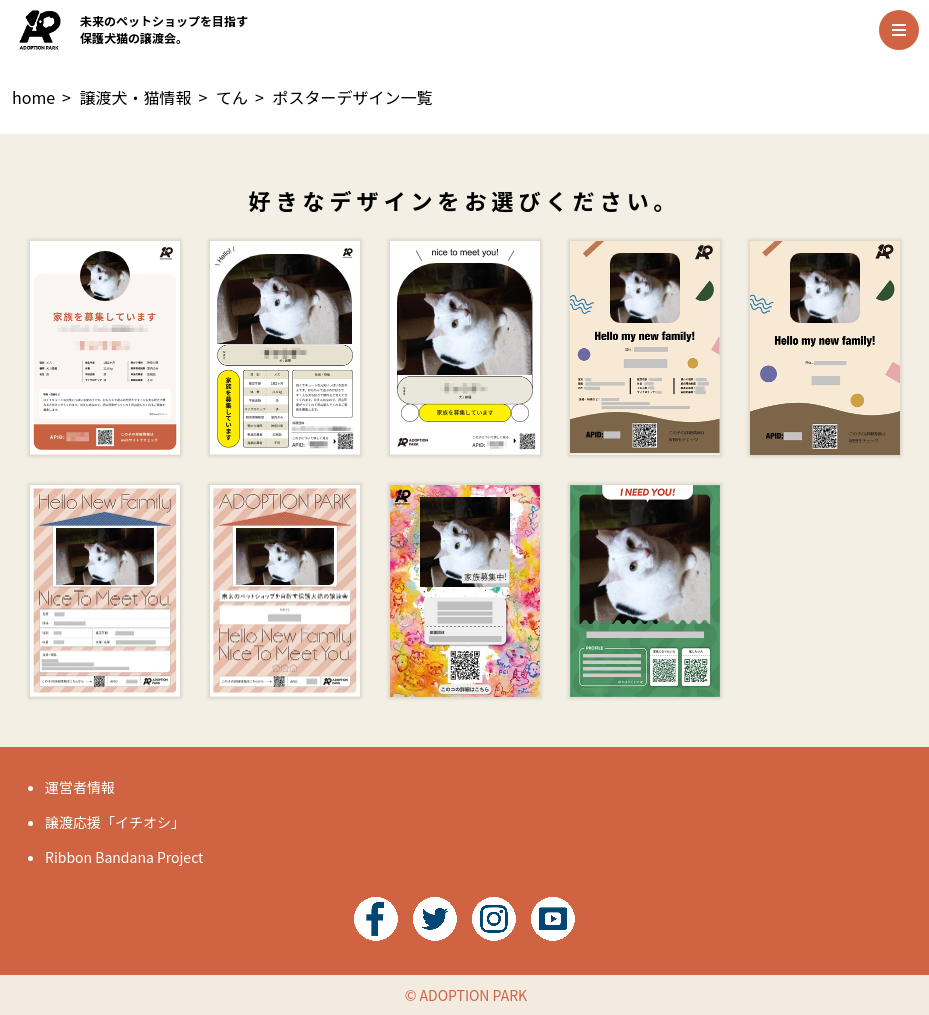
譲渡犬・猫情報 (136, 97)
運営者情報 (80, 787)
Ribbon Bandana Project (124, 857)
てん (232, 97)
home (33, 97)
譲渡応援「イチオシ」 (115, 822)
